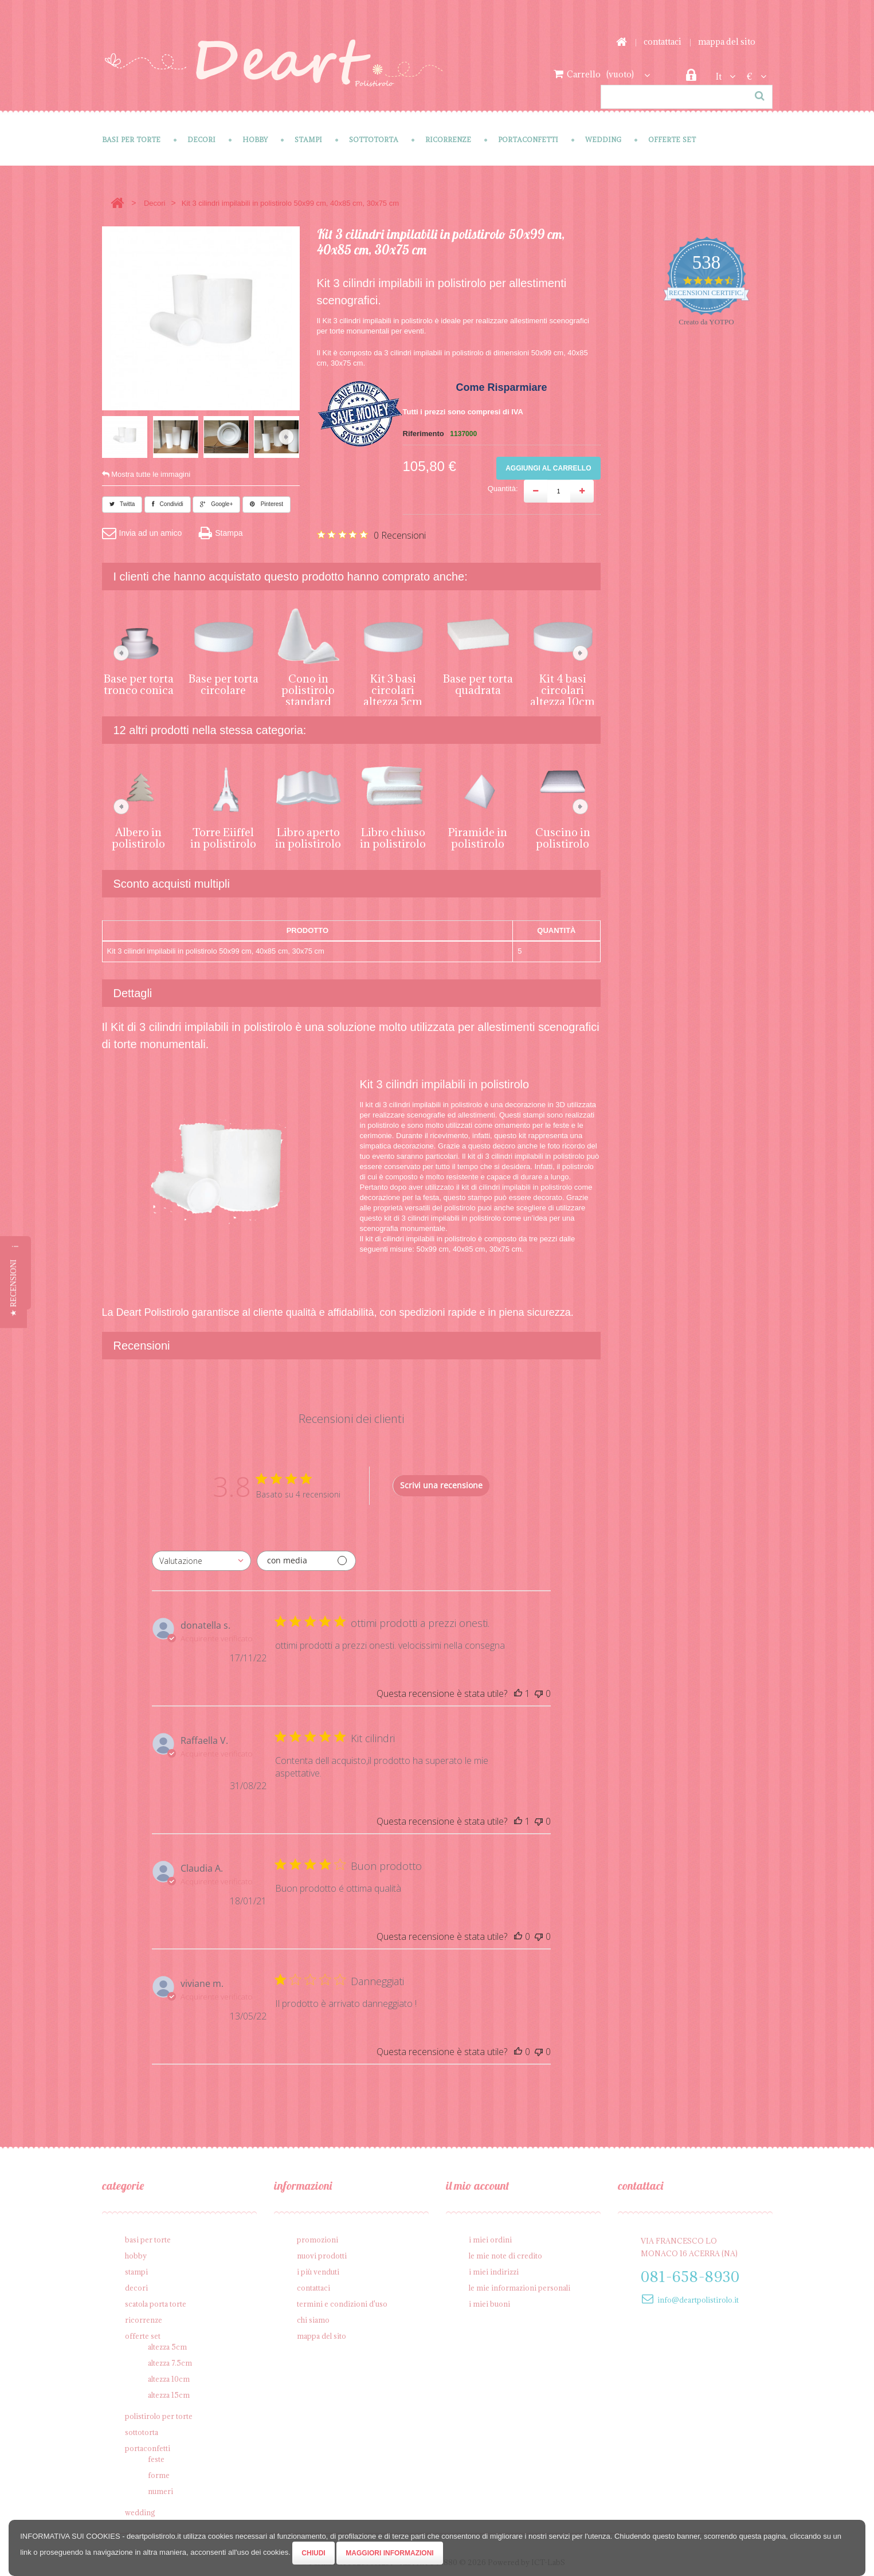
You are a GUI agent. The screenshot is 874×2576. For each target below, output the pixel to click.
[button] (13, 1288)
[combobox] (201, 1558)
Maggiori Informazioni (389, 2553)
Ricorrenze (448, 139)
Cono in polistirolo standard (308, 687)
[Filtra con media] (306, 1558)
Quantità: (503, 488)
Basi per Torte (131, 139)
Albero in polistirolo (138, 835)
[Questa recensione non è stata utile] (539, 1690)
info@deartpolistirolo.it (698, 2296)
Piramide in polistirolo (477, 835)
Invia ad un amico (142, 530)
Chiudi (313, 2553)
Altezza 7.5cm (170, 2360)
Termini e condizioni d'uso (342, 2301)
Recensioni (141, 1342)
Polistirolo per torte (159, 2413)
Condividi (167, 501)
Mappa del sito (726, 41)
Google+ (216, 501)
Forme (159, 2472)
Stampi (308, 139)
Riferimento (423, 433)
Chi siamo (313, 2317)
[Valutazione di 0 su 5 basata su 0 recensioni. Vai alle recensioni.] (371, 534)
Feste (156, 2456)
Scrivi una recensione (441, 1482)
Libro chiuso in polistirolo (393, 835)
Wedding (603, 139)
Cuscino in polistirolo (562, 835)
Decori (201, 139)
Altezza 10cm (169, 2376)
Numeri (160, 2488)
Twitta (122, 501)
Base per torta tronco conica (139, 681)
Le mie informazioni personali (519, 2284)
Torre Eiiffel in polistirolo (223, 835)
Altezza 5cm (167, 2343)
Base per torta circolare (223, 681)
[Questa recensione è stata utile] (518, 1690)
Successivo (286, 437)
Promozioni (317, 2236)
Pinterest (266, 501)
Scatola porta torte (155, 2301)
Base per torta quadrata (478, 681)
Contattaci (662, 41)
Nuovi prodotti (322, 2252)
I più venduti (318, 2268)
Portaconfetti (528, 139)
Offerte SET (672, 139)
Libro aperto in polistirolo (308, 835)
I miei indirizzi (494, 2268)
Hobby (255, 139)
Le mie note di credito (505, 2252)
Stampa (220, 530)
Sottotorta (373, 139)
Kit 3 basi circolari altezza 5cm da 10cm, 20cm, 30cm (393, 698)
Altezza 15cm (169, 2392)
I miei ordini (490, 2236)
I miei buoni (489, 2301)
